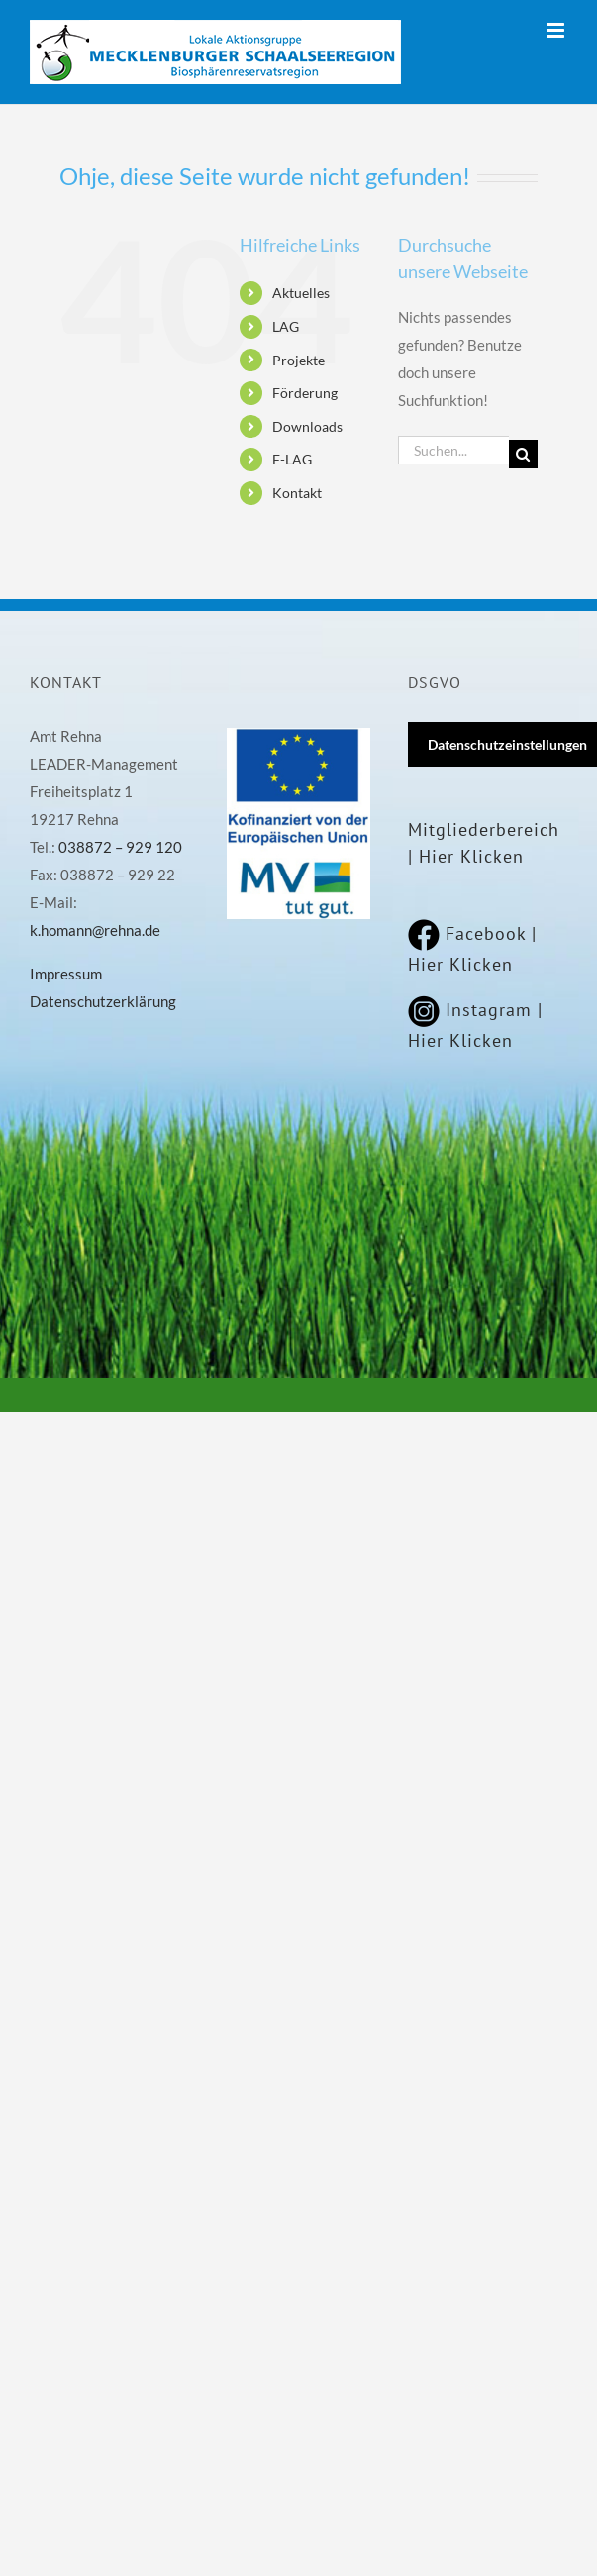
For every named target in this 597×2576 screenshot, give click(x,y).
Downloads (307, 426)
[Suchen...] (453, 450)
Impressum (66, 973)
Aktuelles (301, 292)
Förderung (305, 392)
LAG (285, 326)
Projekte (298, 360)
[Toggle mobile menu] (557, 30)
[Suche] (523, 454)
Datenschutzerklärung (103, 1001)
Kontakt (297, 492)
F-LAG (292, 459)
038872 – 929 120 (120, 847)
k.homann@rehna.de (95, 930)
